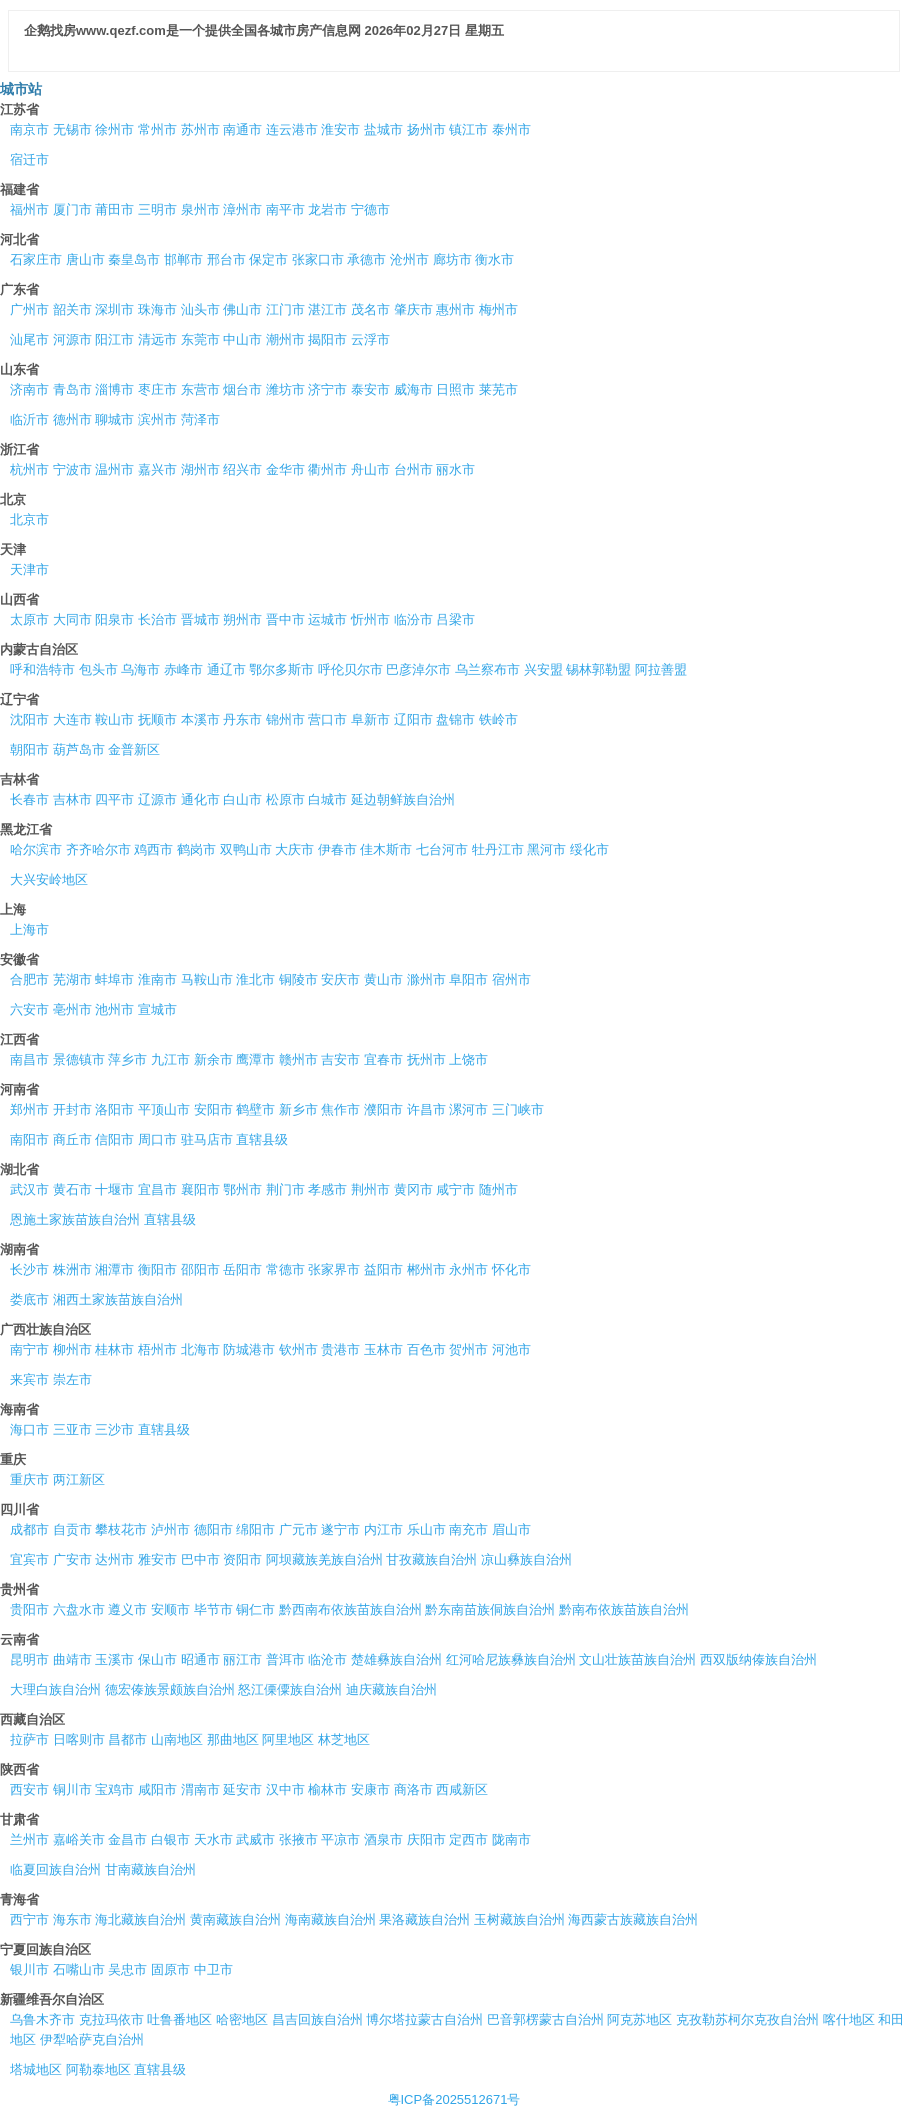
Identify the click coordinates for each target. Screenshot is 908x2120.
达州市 (114, 1559)
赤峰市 (183, 669)
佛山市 (242, 309)
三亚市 (72, 1429)
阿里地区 (288, 1739)
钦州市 (298, 1349)
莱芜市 (498, 389)
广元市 (298, 1529)
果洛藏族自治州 (424, 1919)
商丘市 (72, 1139)
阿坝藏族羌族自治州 (324, 1559)
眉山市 (511, 1529)
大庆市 (294, 849)
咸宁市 (455, 1189)
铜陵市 (298, 979)
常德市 (285, 1269)
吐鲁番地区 (179, 2019)
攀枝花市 (121, 1529)
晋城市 (200, 619)
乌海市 (140, 669)
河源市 (72, 339)
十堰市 (114, 1189)
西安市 (29, 1789)
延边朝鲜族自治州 (403, 799)
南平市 (285, 209)
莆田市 (114, 209)
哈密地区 (242, 2019)
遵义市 (127, 1609)
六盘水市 (79, 1609)
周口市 (157, 1139)
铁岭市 (498, 719)
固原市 (170, 1969)
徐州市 (114, 129)
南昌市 (29, 1059)
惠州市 (455, 309)
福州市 (29, 209)
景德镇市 (79, 1059)
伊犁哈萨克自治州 (92, 2039)
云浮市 (370, 339)
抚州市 (426, 1059)
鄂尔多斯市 (281, 669)
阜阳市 (468, 979)
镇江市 (468, 129)
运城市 (327, 619)
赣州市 (298, 1059)
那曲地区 (233, 1739)
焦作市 (340, 1109)
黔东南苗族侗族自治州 (490, 1609)
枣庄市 (157, 389)
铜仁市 (255, 1609)
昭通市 (200, 1659)
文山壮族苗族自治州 (637, 1659)
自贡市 (72, 1529)
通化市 (200, 799)
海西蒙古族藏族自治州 (633, 1919)
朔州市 (242, 619)
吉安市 (340, 1059)
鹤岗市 (196, 849)
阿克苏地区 (639, 2019)
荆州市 (370, 1189)
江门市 (285, 309)
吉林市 (72, 799)
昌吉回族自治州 (317, 2019)
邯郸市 (183, 259)
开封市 (72, 1109)
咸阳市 (157, 1789)
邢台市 (226, 259)
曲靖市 (72, 1659)
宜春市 (383, 1059)
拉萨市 (29, 1739)
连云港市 (292, 129)
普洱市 (285, 1659)
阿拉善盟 (661, 669)
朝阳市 (29, 749)
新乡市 (298, 1109)
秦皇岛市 (134, 259)
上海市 (29, 929)
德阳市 (213, 1529)
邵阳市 (200, 1269)
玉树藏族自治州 (519, 1919)
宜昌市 (157, 1189)
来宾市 (29, 1379)
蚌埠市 (114, 979)
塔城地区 (36, 2069)
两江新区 (79, 1479)
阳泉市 (114, 619)
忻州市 (370, 619)
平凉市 (340, 1839)
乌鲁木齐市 (42, 2019)
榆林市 (327, 1789)
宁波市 (72, 469)
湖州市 (200, 469)
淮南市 (157, 979)
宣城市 (157, 1009)
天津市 (29, 569)
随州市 (498, 1189)
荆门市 (285, 1189)
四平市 (114, 799)
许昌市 (426, 1109)
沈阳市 (29, 719)
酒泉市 (383, 1839)
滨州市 (157, 419)
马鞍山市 (207, 979)
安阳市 (213, 1109)
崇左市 (72, 1379)
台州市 (413, 469)
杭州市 (29, 469)
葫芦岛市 (79, 749)
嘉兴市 (157, 469)
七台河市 (442, 849)
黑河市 (546, 849)
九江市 (170, 1059)
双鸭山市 (246, 849)
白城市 (327, 799)
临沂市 (29, 419)
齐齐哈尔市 (98, 849)
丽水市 (455, 469)
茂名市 (370, 309)
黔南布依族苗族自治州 (624, 1609)
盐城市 (383, 129)
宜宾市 (29, 1559)
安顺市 (170, 1609)
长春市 (29, 799)
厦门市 (72, 209)
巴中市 (200, 1559)
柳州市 (72, 1349)
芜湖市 (72, 979)
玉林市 (383, 1349)
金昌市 (127, 1839)
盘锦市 (455, 719)
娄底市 (29, 1299)
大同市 (72, 619)
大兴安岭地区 (49, 879)
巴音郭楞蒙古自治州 (545, 2019)
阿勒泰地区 (98, 2069)
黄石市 (72, 1189)
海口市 (29, 1429)
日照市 (455, 389)
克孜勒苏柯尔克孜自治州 (747, 2019)
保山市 (157, 1659)
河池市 (511, 1349)
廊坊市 (452, 259)
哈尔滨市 (36, 849)
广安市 (72, 1559)
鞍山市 (114, 719)
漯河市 (468, 1109)
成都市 (29, 1529)
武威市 (255, 1839)
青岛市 (72, 389)
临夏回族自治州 (55, 1869)
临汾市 (413, 619)
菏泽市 (200, 419)
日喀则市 (79, 1739)
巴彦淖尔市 (418, 669)
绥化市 (589, 849)
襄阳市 (200, 1189)
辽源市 (157, 799)
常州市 (157, 129)
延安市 (242, 1789)
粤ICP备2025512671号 (454, 2099)
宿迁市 (29, 159)
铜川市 (72, 1789)
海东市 (72, 1919)
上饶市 (468, 1059)
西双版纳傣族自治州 (758, 1659)
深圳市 (114, 309)
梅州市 (498, 309)
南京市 (29, 129)
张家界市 (334, 1269)
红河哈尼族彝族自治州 (511, 1659)
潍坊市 (285, 389)
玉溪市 (114, 1659)
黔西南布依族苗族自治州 (350, 1609)
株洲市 (72, 1269)
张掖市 (298, 1839)
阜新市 (370, 719)
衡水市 (494, 259)
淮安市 (340, 129)
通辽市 (226, 669)
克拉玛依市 (111, 2019)
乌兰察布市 (487, 669)
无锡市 (72, 129)
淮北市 (255, 979)
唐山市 (85, 259)
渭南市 (200, 1789)
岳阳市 (242, 1269)
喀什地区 (849, 2019)
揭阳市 (327, 339)
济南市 (29, 389)
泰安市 (370, 389)
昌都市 (127, 1739)
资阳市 (242, 1559)
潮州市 (285, 339)
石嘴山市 (79, 1969)
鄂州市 (242, 1189)
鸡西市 (153, 849)
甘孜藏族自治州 (431, 1559)
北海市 (200, 1349)
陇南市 (511, 1839)
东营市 (200, 389)
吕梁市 (455, 619)
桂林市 (114, 1349)
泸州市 (170, 1529)
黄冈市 (413, 1189)
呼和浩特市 (42, 669)
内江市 (383, 1529)
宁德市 (370, 209)
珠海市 (157, 309)
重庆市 (29, 1479)
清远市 (157, 339)
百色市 (426, 1349)
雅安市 (157, 1559)
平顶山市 (164, 1109)
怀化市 (511, 1269)
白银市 (170, 1839)
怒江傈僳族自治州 (290, 1689)
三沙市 (114, 1429)
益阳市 (383, 1269)
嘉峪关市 (79, 1839)
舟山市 (370, 469)
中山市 (242, 339)
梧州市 (157, 1349)
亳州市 (72, 1009)
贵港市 (340, 1349)
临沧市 (327, 1659)
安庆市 (340, 979)
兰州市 (29, 1839)
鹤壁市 (255, 1109)
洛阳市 (114, 1109)
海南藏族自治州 (330, 1919)
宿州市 (511, 979)
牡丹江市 (498, 849)
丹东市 (242, 719)
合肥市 (29, 979)
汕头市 (200, 309)
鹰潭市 (255, 1059)
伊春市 (337, 849)
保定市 (268, 259)
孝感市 (327, 1189)
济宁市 (327, 389)
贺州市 (468, 1349)
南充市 (468, 1529)
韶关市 (72, 309)
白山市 (242, 799)
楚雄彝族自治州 (396, 1659)
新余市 (213, 1059)
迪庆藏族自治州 (391, 1689)
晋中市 (285, 619)
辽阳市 (413, 719)
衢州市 (327, 469)
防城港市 (249, 1349)
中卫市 (213, 1969)
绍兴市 (242, 469)
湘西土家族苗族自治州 (118, 1299)
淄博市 (114, 389)
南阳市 (29, 1139)
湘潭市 (114, 1269)
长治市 (157, 619)
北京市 (29, 519)
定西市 (468, 1839)
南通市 (242, 129)
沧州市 (409, 259)
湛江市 (327, 309)
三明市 (157, 209)
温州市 (114, 469)
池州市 (114, 1009)
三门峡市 (518, 1109)
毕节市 (213, 1609)
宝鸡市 (114, 1789)
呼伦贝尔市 (350, 669)
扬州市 (426, 129)
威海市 (413, 389)
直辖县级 (262, 1139)
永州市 (468, 1269)
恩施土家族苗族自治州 (75, 1219)
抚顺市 (157, 719)
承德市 (366, 259)
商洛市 (413, 1789)
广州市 (29, 309)
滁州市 (426, 979)
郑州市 (29, 1109)
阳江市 (114, 339)
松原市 (285, 799)
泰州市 (511, 129)
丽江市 (242, 1659)
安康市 (370, 1789)
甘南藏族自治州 (150, 1869)
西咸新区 (462, 1789)
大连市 (72, 719)
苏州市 (200, 129)
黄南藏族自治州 (235, 1919)
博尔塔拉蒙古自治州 (424, 2019)
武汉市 (29, 1189)
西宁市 (29, 1919)
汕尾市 (29, 339)
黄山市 (383, 979)
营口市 (327, 719)
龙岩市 (327, 209)
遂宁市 (340, 1529)
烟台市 (242, 389)
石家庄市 (36, 259)
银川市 (29, 1969)
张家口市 (318, 259)
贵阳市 (29, 1609)
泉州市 (200, 209)
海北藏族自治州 (140, 1919)
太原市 (29, 619)
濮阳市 (383, 1109)
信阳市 (114, 1139)
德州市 (72, 419)
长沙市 (29, 1269)
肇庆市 (413, 309)
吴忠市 (127, 1969)
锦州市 (285, 719)
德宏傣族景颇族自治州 (170, 1689)
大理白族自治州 (55, 1689)
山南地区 (177, 1739)
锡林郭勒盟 (598, 669)
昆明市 (29, 1659)
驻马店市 (207, 1139)
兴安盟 (543, 669)
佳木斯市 (386, 849)
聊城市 (114, 419)
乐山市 (426, 1529)
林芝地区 (344, 1739)
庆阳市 (426, 1839)
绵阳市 (255, 1529)
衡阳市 (157, 1269)
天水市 (213, 1839)
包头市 (98, 669)
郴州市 (426, 1269)
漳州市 (242, 209)
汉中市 (285, 1789)
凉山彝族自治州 (526, 1559)
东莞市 (200, 339)
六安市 (29, 1009)
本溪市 (200, 719)
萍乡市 (127, 1059)
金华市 (285, 469)
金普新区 (134, 749)
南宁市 (29, 1349)
